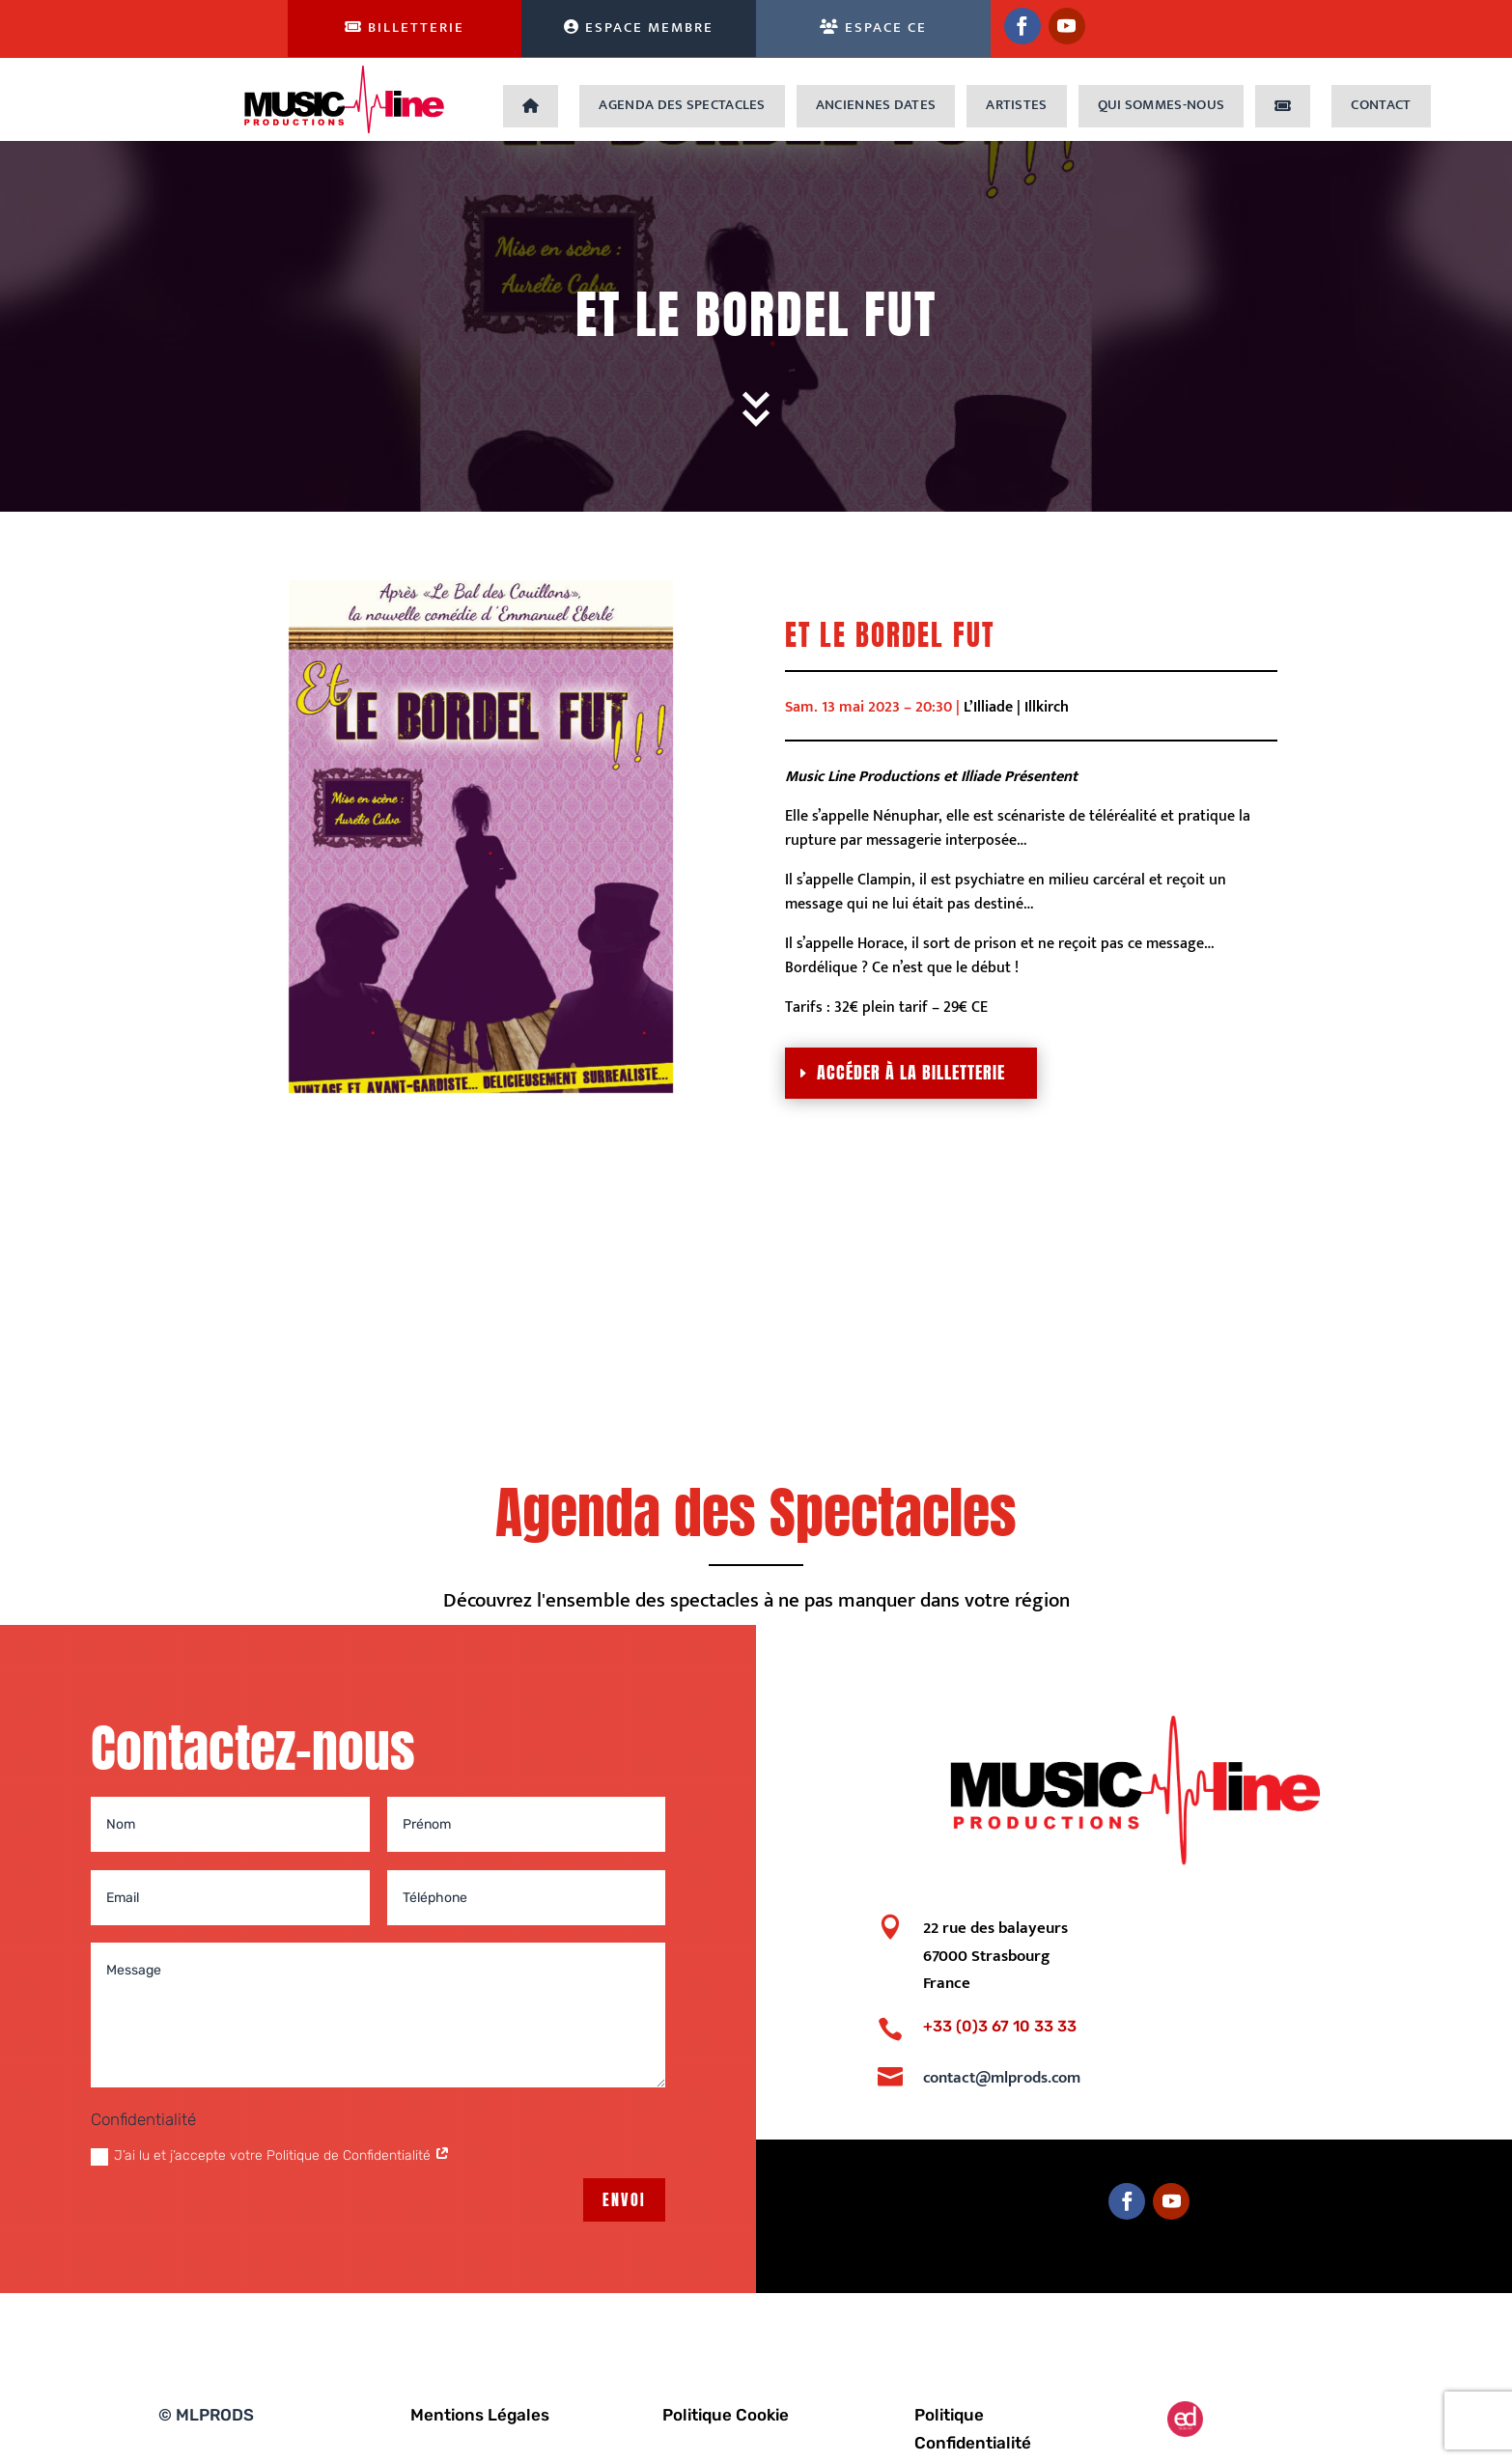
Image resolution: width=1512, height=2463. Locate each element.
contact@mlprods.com (1001, 2077)
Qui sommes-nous (1161, 105)
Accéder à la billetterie (911, 1072)
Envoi (624, 2199)
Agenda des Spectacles (682, 105)
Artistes (1016, 105)
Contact (1381, 105)
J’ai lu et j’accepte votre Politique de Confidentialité (270, 2156)
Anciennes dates (876, 105)
